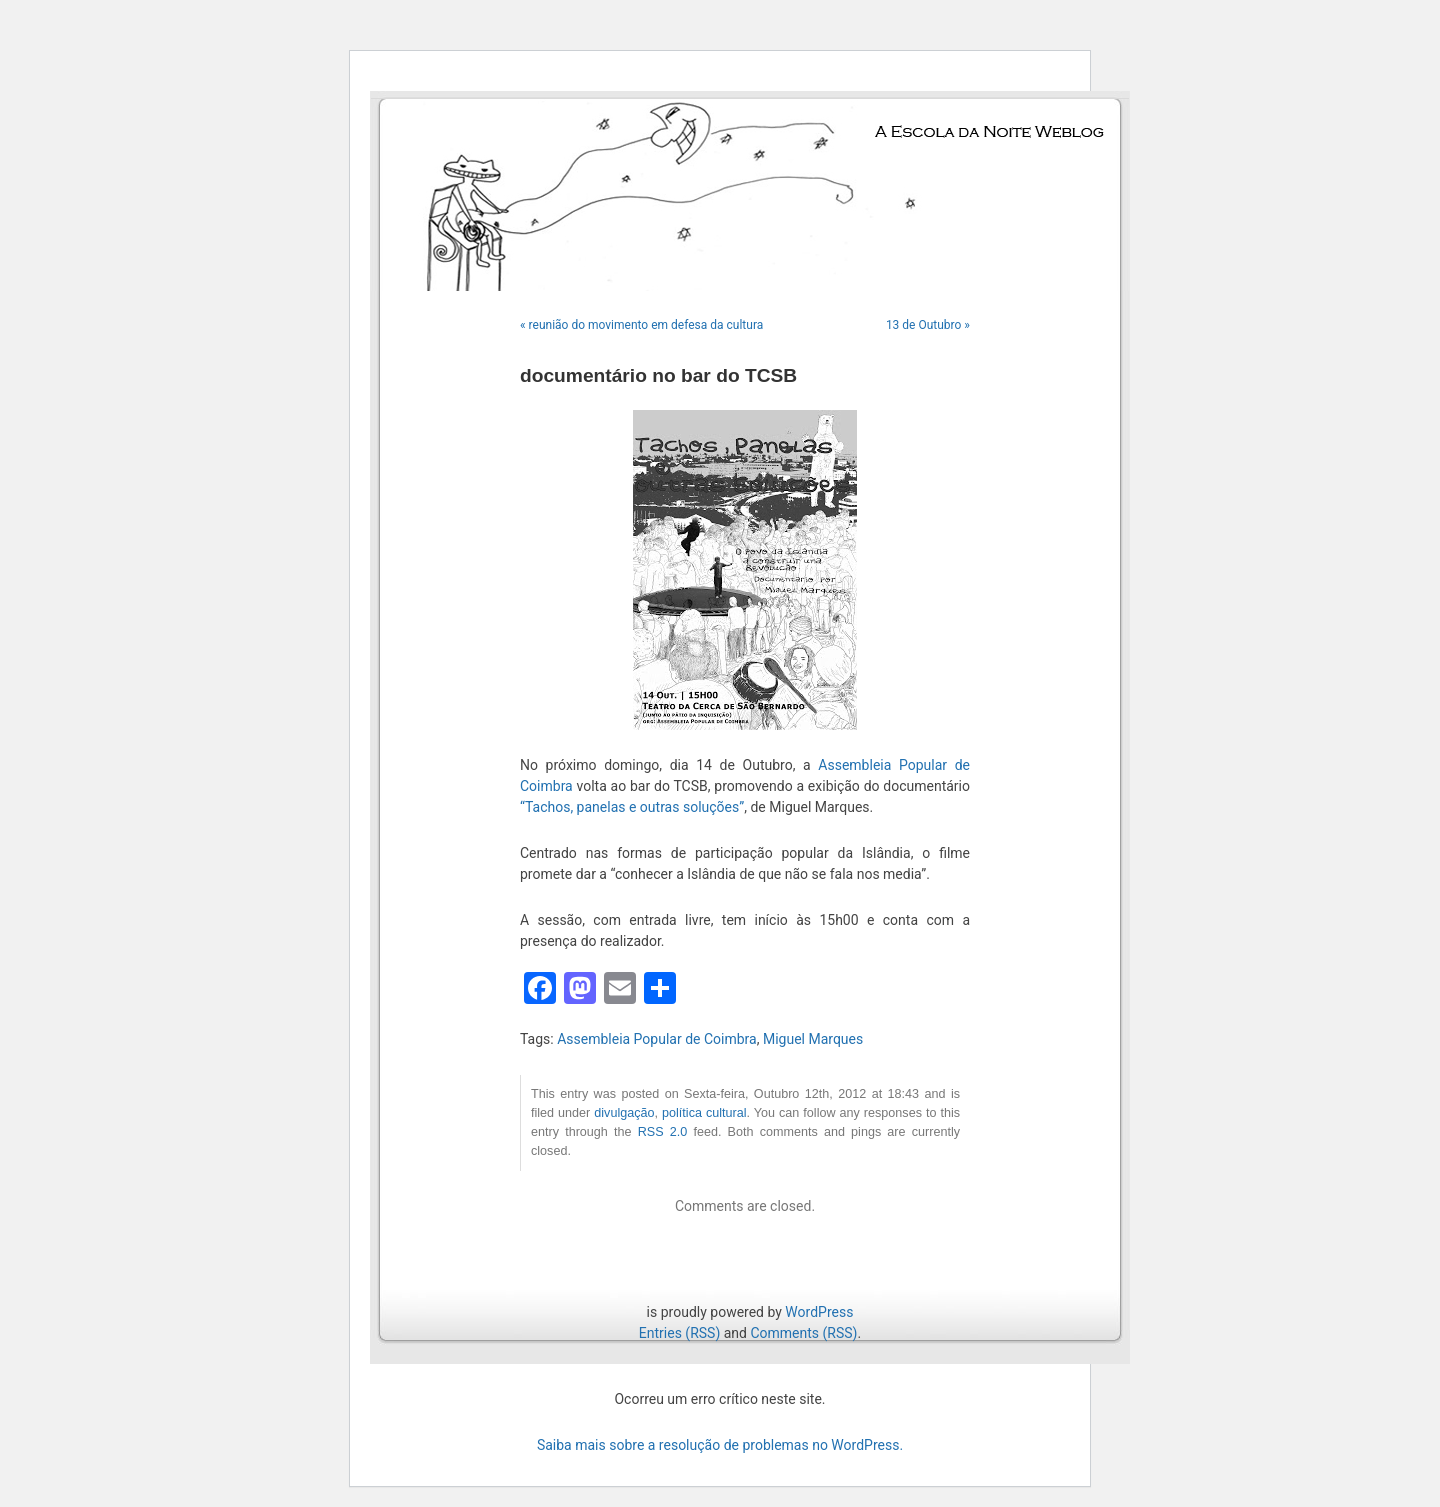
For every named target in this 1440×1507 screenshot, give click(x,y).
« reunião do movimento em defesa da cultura (641, 325)
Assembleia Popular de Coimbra (657, 1039)
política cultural (704, 1113)
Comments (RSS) (803, 1333)
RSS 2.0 (663, 1132)
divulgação (624, 1113)
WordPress (819, 1312)
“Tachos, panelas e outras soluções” (632, 807)
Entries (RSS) (679, 1333)
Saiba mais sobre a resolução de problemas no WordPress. (720, 1445)
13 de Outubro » (928, 325)
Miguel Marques (813, 1039)
